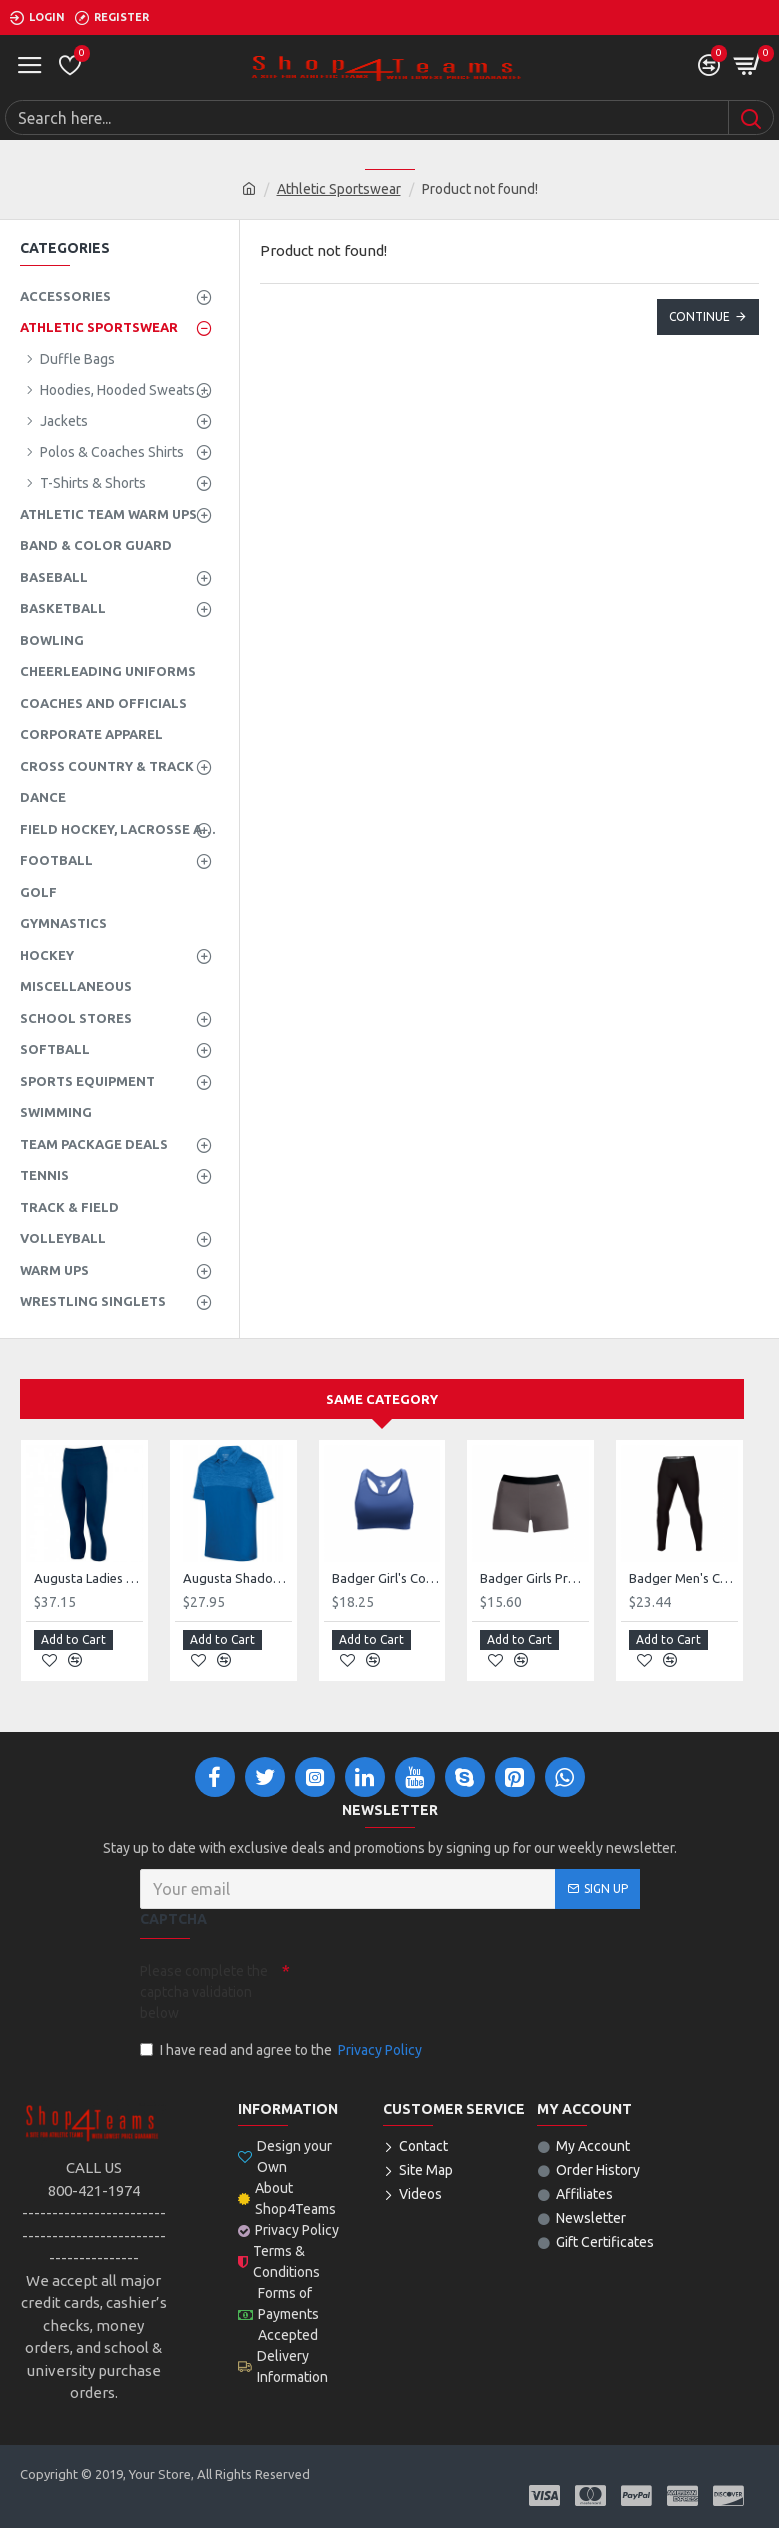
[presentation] (430, 1990)
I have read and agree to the (282, 2050)
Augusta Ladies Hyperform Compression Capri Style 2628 (88, 1578)
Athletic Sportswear (339, 189)
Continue (699, 316)
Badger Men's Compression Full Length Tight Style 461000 (683, 1578)
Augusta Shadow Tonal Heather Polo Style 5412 (237, 1578)
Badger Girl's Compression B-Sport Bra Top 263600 (386, 1578)
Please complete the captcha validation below (204, 1992)
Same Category (382, 1399)
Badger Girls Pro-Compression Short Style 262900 (534, 1578)
